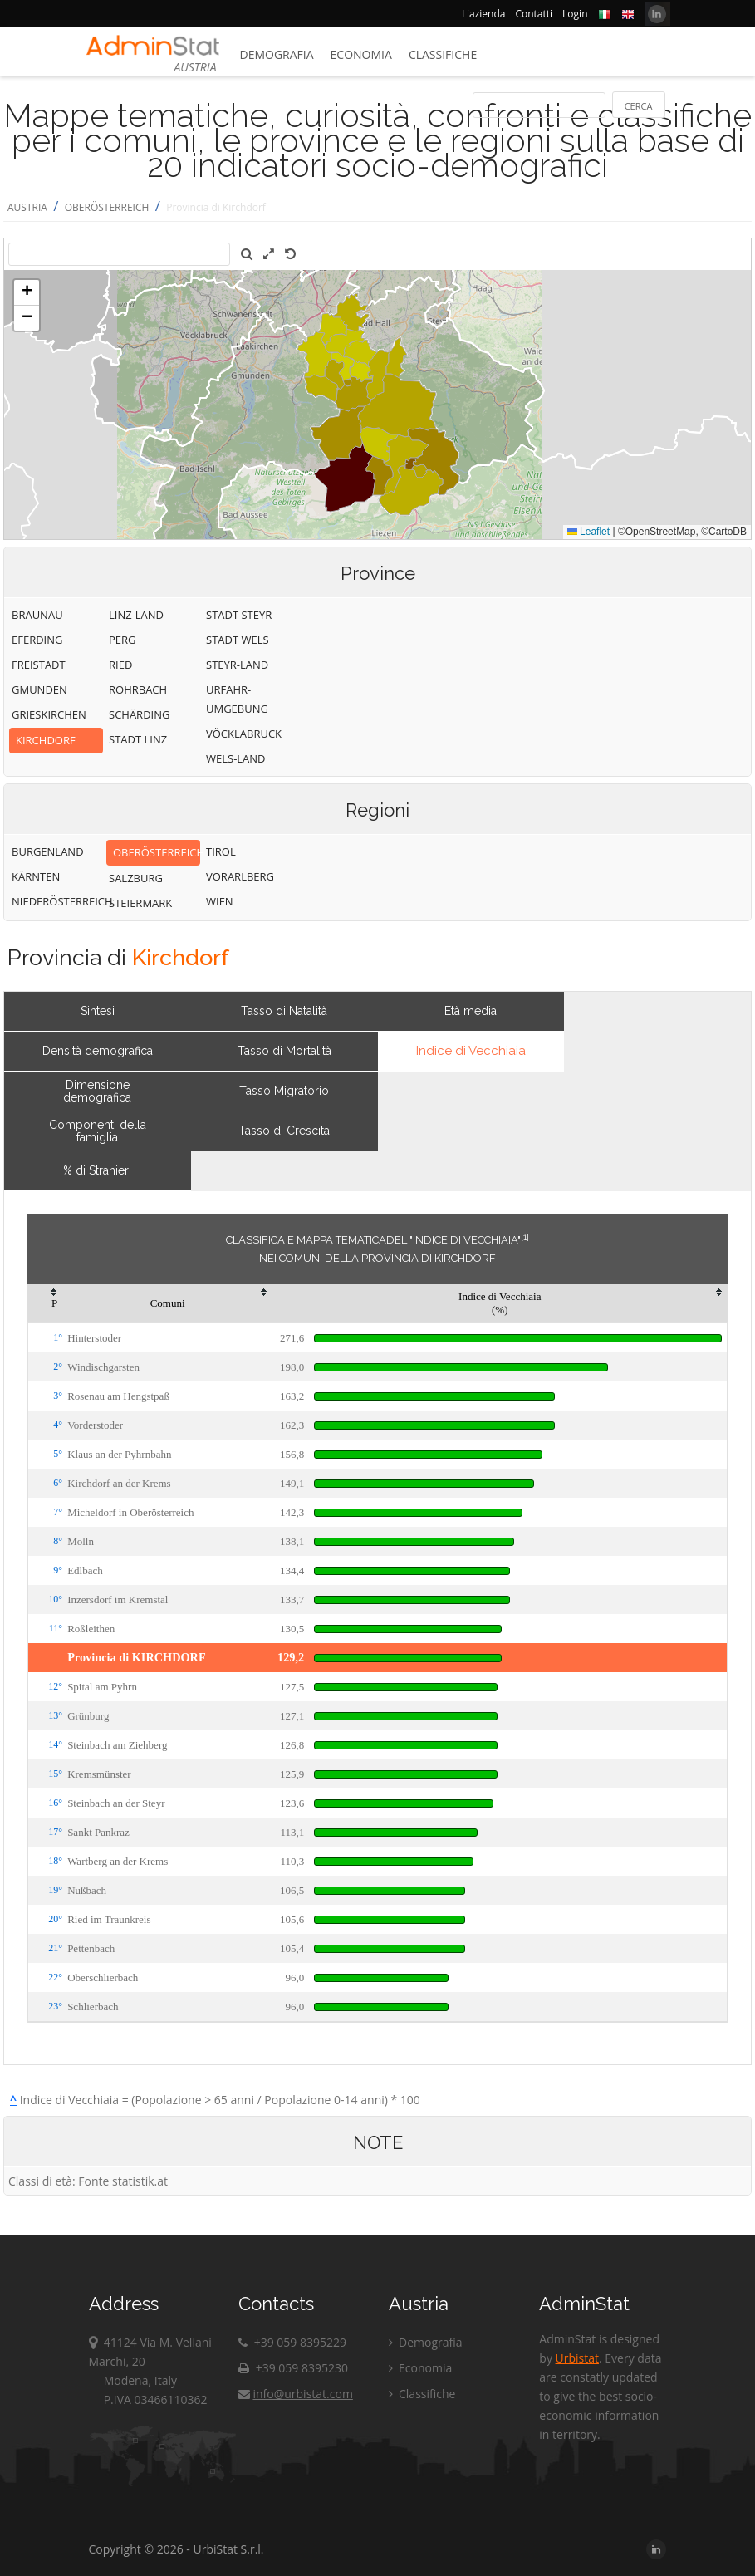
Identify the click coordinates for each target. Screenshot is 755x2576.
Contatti (533, 14)
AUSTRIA (27, 207)
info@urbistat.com (295, 2394)
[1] (525, 1237)
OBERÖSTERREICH (107, 207)
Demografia (277, 54)
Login (574, 14)
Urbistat (577, 2358)
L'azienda (483, 14)
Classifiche (443, 54)
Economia (361, 54)
